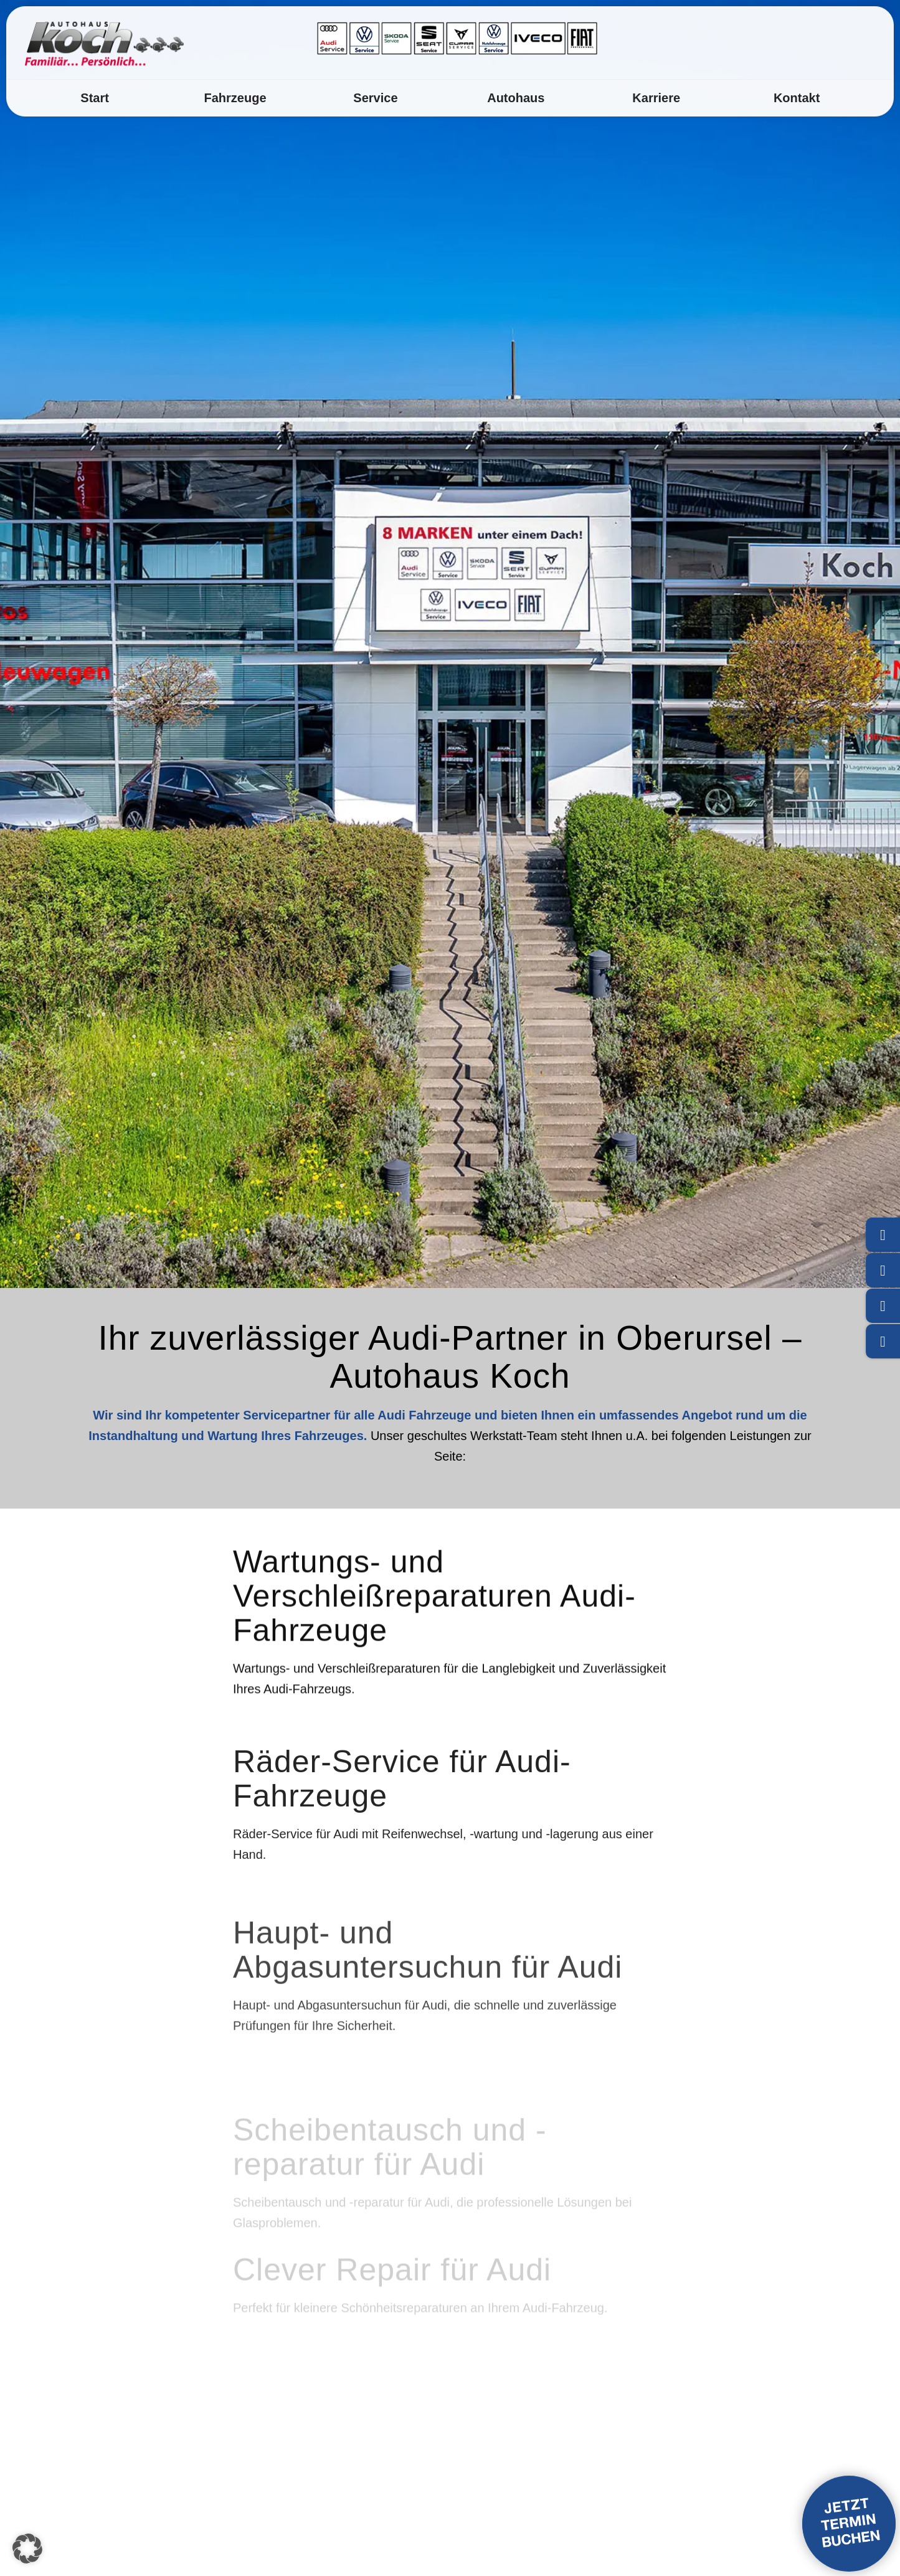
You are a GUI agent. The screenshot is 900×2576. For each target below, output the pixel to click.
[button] (27, 2548)
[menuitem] (94, 97)
